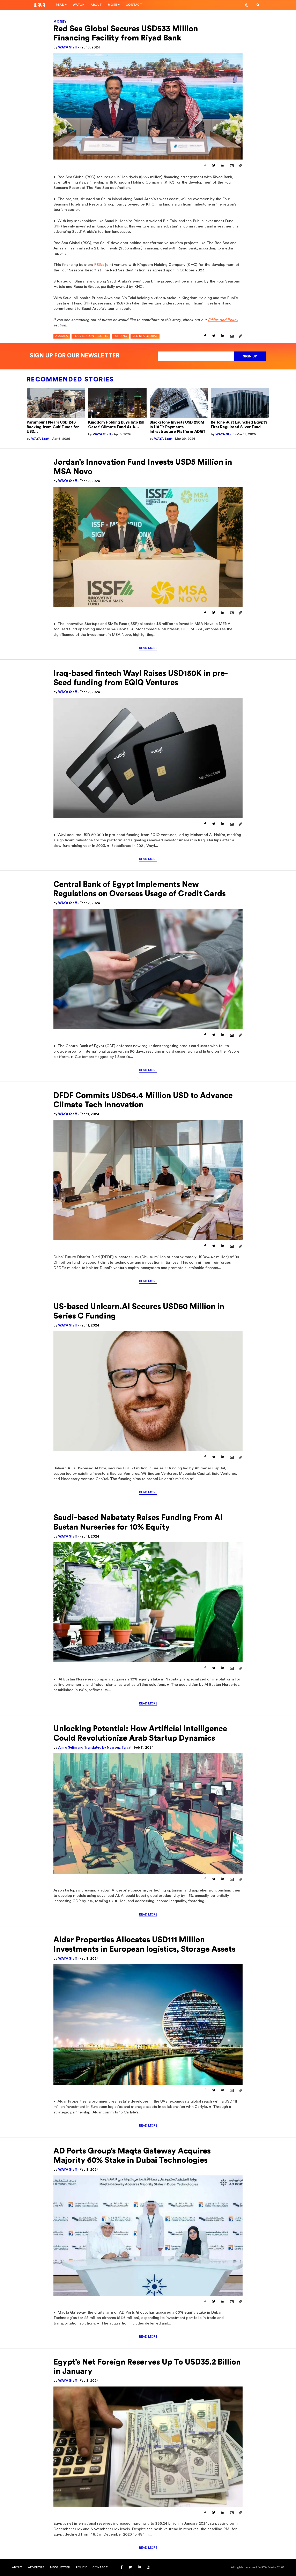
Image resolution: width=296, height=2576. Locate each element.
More (112, 4)
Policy (81, 2567)
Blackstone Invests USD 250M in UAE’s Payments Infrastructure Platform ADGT (178, 427)
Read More (148, 648)
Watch (78, 4)
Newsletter (60, 2567)
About (96, 4)
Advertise (36, 2567)
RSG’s (99, 265)
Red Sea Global (144, 336)
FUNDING (120, 336)
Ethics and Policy (223, 320)
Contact (134, 4)
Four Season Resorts (90, 336)
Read (60, 4)
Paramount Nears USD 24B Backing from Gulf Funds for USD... (53, 427)
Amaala (61, 336)
